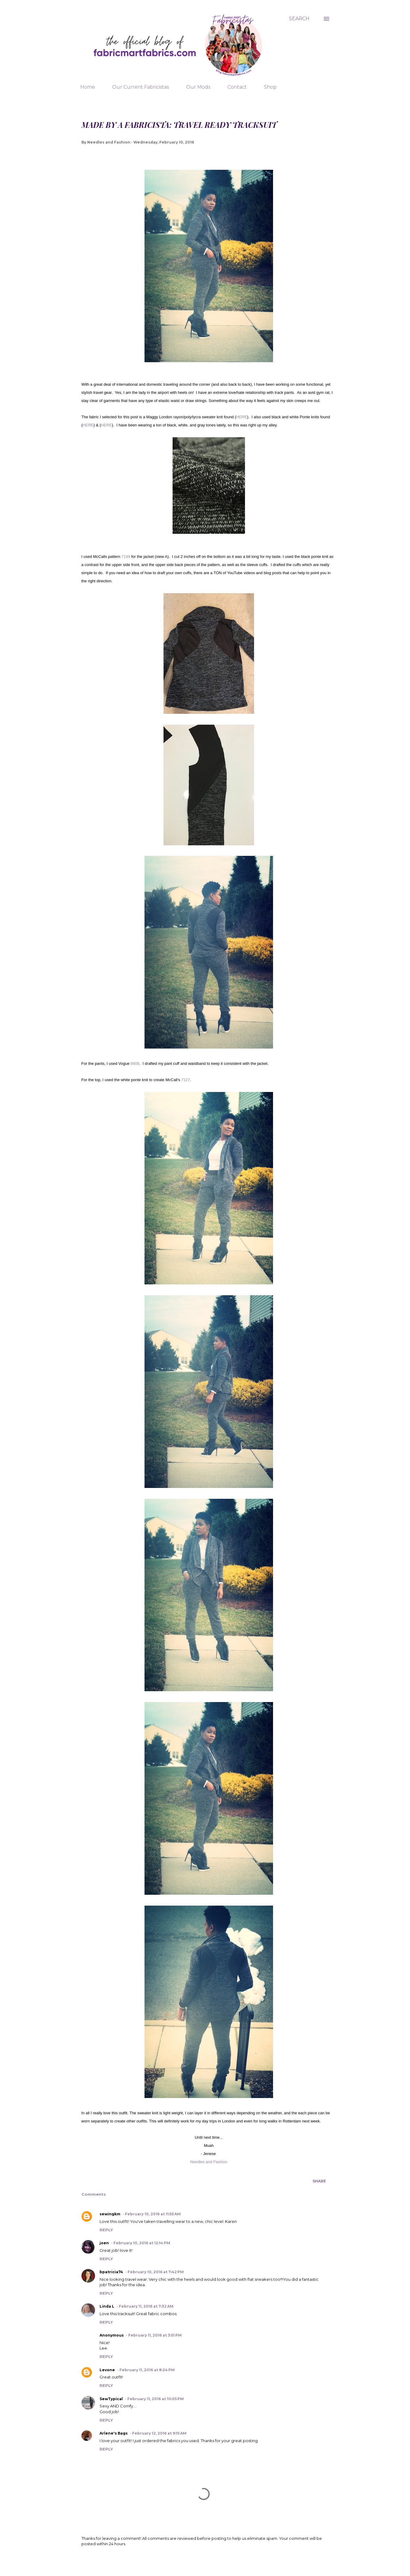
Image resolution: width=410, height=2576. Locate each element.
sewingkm (110, 2214)
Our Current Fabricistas (140, 87)
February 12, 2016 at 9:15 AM (159, 2433)
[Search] (299, 18)
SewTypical (111, 2399)
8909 (135, 1063)
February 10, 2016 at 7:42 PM (156, 2272)
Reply (106, 2229)
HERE (241, 417)
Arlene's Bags (114, 2433)
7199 (125, 556)
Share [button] (319, 2181)
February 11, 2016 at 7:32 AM (146, 2306)
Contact (237, 87)
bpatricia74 (111, 2272)
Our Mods (198, 87)
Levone (107, 2370)
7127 (185, 1080)
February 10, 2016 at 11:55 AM (153, 2214)
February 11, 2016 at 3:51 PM (155, 2335)
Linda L (107, 2306)
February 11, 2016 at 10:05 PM (155, 2399)
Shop (270, 87)
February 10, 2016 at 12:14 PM (141, 2243)
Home (87, 87)
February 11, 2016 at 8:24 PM (147, 2370)
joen (104, 2243)
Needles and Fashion (208, 2162)
